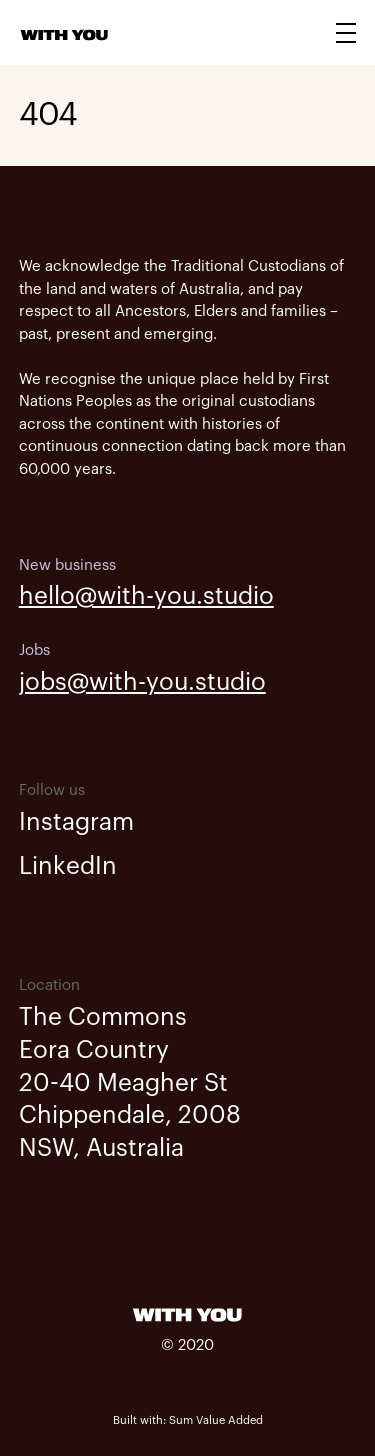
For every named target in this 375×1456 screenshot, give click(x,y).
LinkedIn (68, 866)
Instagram (76, 822)
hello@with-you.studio (146, 596)
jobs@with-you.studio (142, 682)
